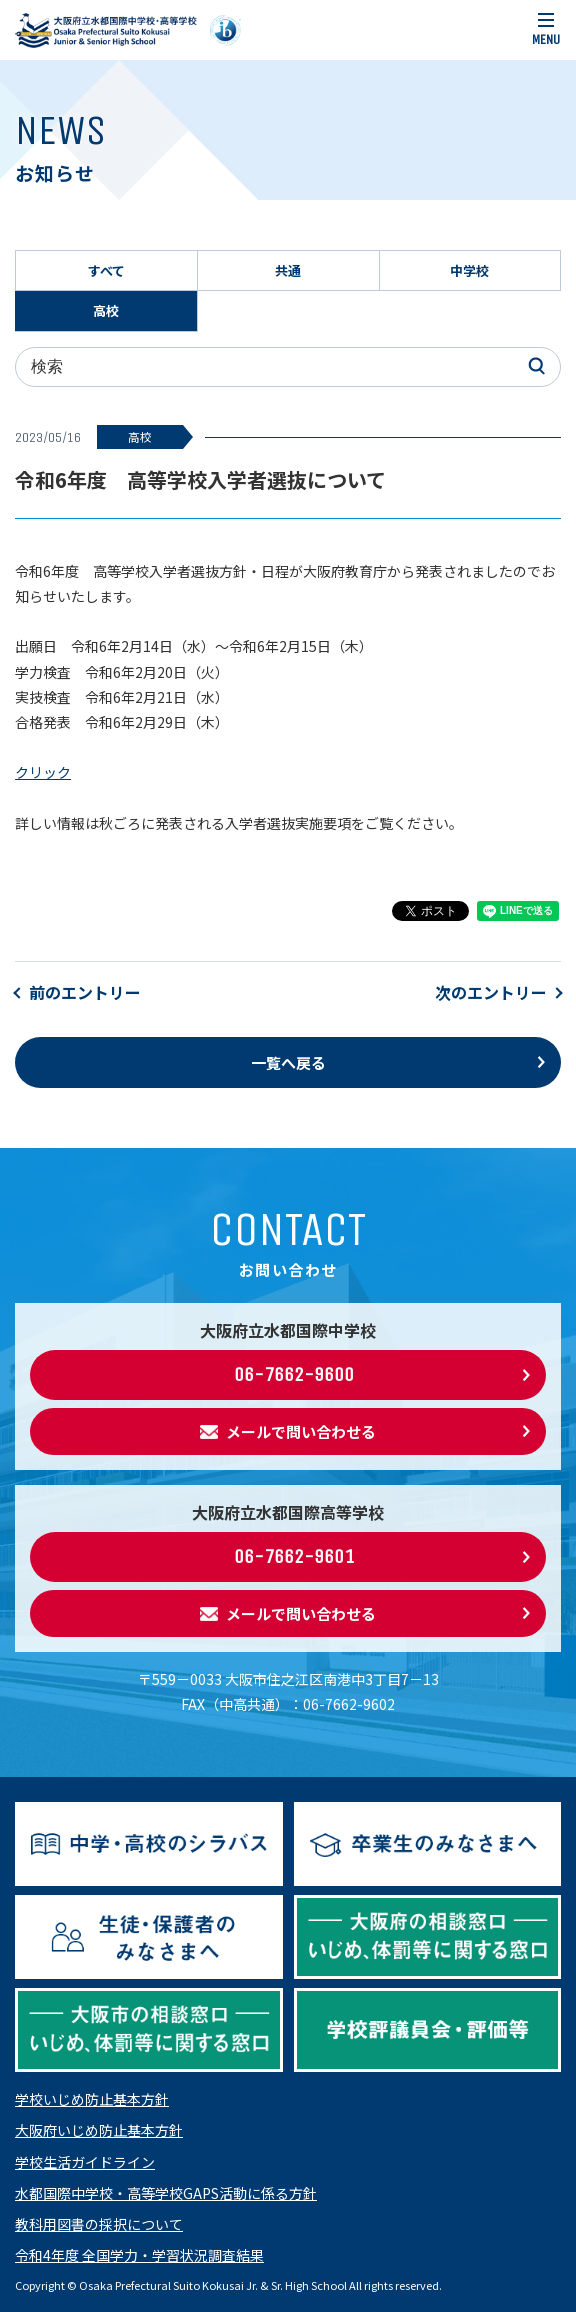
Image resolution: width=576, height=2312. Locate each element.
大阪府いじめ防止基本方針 (99, 2130)
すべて (106, 270)
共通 (288, 270)
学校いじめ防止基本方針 (92, 2099)
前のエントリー (85, 992)
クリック (43, 772)
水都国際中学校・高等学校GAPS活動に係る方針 (166, 2193)
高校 (106, 310)
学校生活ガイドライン (85, 2162)
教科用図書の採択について (99, 2224)
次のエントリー (491, 992)
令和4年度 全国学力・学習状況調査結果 (139, 2255)
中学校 (469, 270)
